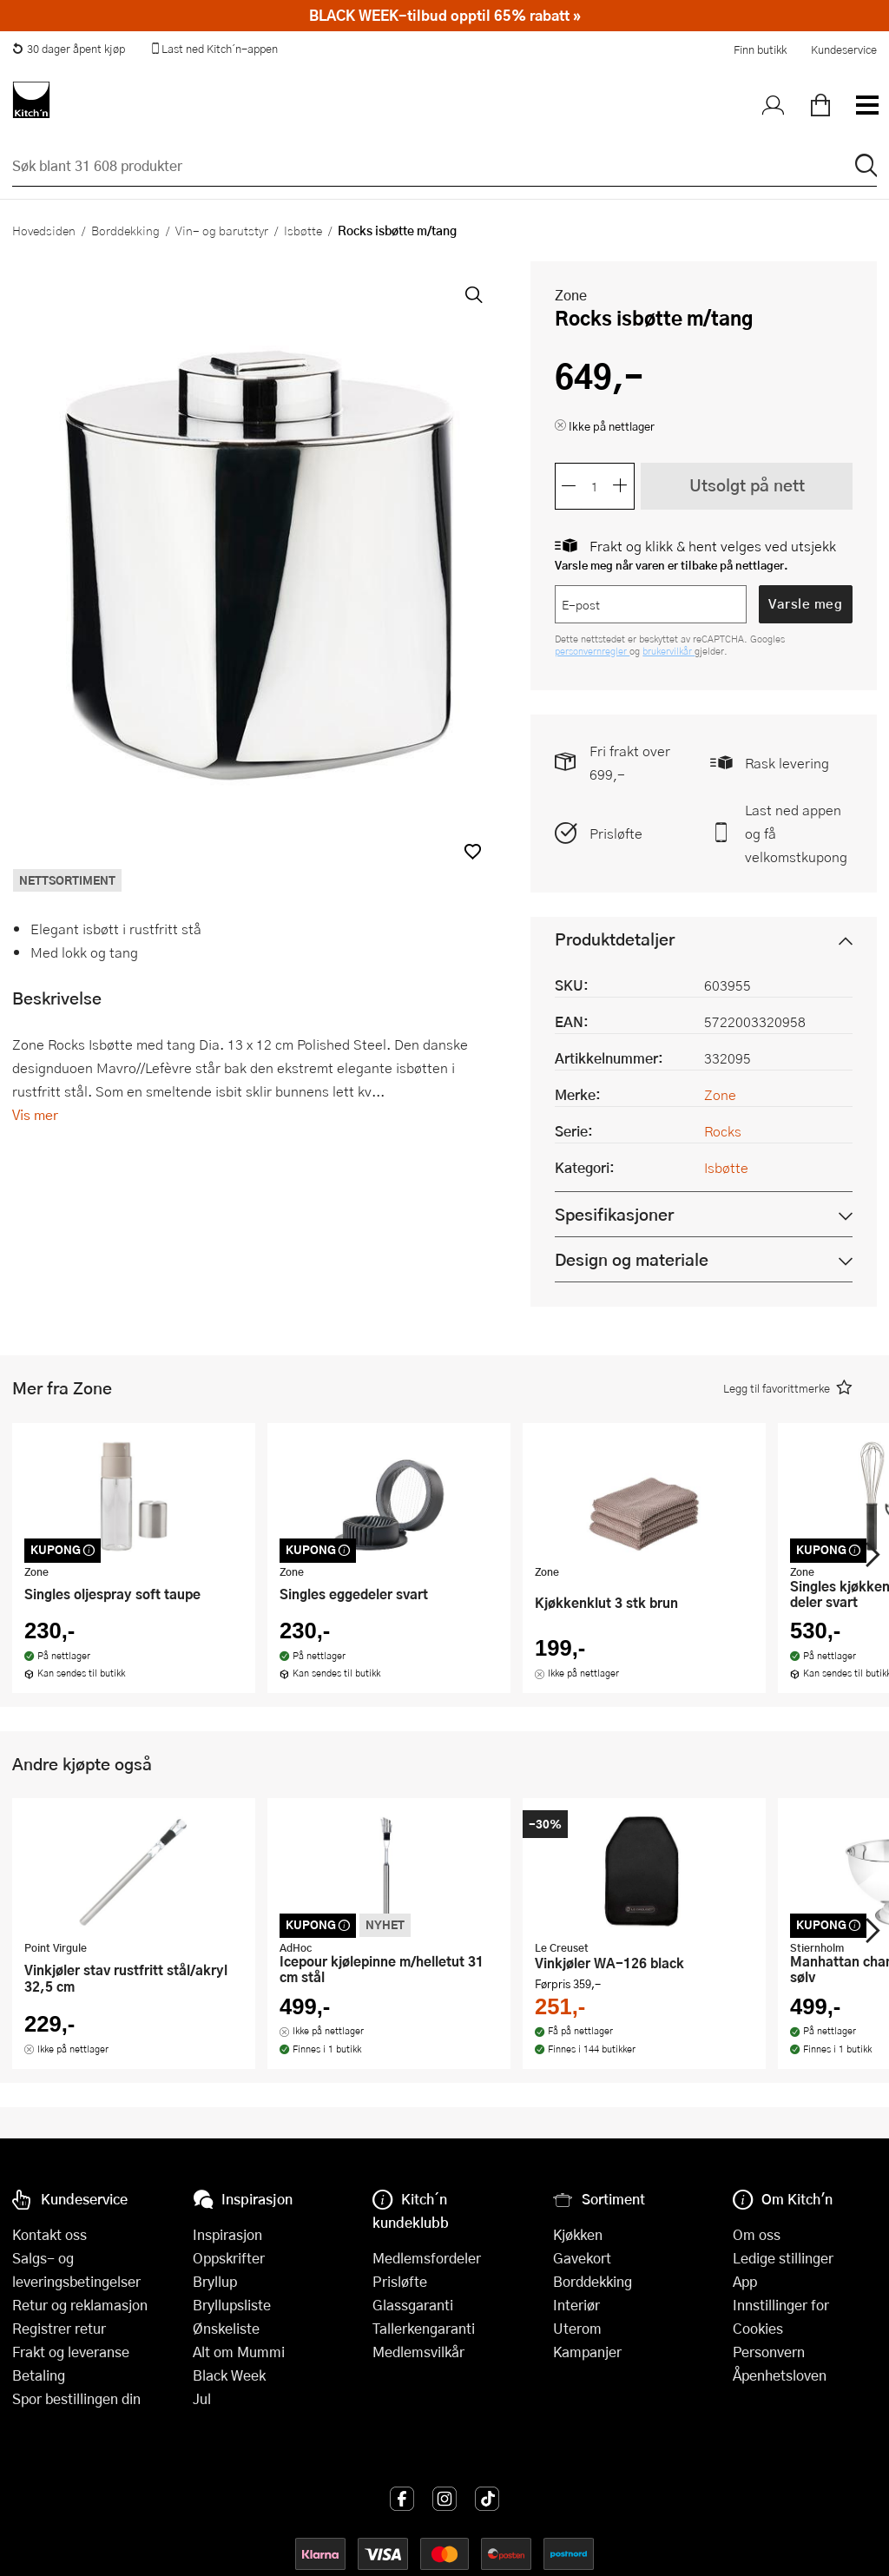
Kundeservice (844, 49)
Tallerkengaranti (423, 2328)
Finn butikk (760, 49)
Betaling (38, 2375)
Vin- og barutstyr (221, 230)
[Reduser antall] (569, 486)
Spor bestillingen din (76, 2398)
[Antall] (595, 486)
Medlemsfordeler (426, 2258)
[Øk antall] (621, 486)
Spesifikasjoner (614, 1214)
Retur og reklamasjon (80, 2305)
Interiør (576, 2305)
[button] (472, 851)
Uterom (577, 2328)
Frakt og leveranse (70, 2352)
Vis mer (35, 1114)
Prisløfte (615, 833)
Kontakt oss (49, 2234)
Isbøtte (303, 230)
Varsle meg (805, 603)
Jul (202, 2398)
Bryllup (215, 2281)
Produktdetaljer (615, 939)
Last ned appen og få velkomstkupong (796, 833)
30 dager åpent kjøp (68, 48)
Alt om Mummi (239, 2352)
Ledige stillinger (783, 2258)
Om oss (756, 2234)
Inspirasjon (227, 2234)
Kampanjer (587, 2352)
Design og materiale (631, 1259)
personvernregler (592, 650)
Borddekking (125, 230)
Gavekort (582, 2258)
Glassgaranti (412, 2305)
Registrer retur (59, 2328)
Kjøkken (578, 2234)
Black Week (229, 2375)
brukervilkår (668, 650)
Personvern (769, 2352)
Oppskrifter (229, 2258)
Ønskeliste (226, 2328)
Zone (571, 295)
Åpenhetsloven (779, 2375)
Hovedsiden (44, 230)
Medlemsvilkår (418, 2352)
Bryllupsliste (232, 2305)
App (745, 2281)
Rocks (722, 1131)
